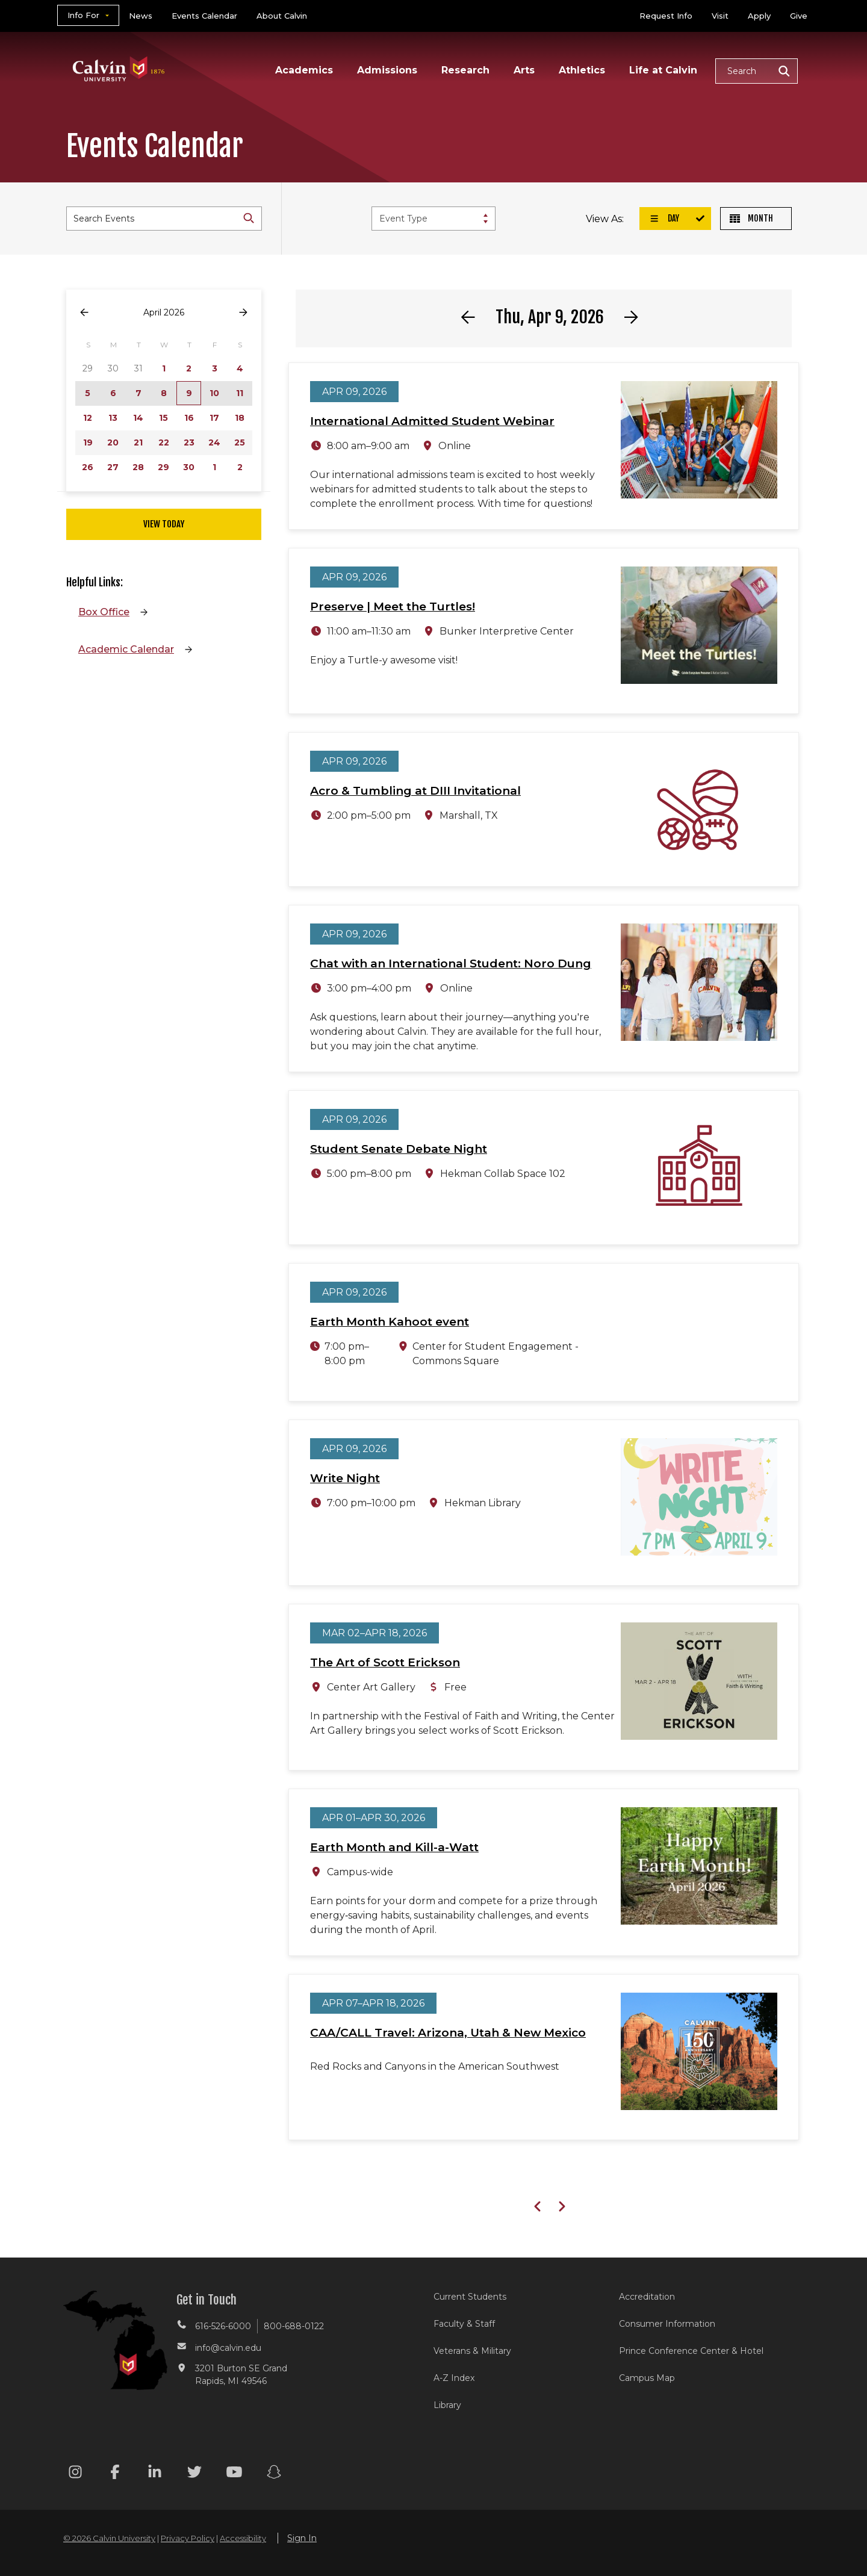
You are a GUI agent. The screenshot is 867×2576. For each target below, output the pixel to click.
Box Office (103, 612)
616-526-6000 (223, 2326)
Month (751, 218)
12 (87, 417)
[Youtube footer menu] (234, 2474)
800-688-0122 (294, 2326)
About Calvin (281, 15)
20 (113, 442)
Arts (524, 70)
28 (138, 467)
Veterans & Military (472, 2350)
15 (163, 417)
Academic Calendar (126, 649)
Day (664, 218)
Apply (759, 15)
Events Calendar (204, 15)
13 (112, 417)
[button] (756, 71)
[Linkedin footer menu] (155, 2474)
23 (189, 442)
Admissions (387, 70)
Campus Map (647, 2378)
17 (214, 417)
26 (87, 467)
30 (188, 467)
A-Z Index (454, 2378)
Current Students (470, 2296)
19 (88, 442)
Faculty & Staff (464, 2323)
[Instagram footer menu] (75, 2474)
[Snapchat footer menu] (274, 2474)
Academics (304, 70)
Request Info (665, 15)
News (140, 15)
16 (189, 417)
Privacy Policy (187, 2538)
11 (239, 393)
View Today (163, 524)
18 (239, 417)
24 (214, 442)
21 (138, 442)
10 (214, 393)
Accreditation (647, 2296)
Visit (720, 15)
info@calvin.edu (228, 2347)
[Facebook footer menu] (115, 2474)
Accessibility (243, 2538)
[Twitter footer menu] (194, 2474)
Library (447, 2405)
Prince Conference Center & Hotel (691, 2350)
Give (798, 15)
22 (163, 442)
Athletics (582, 70)
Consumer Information (667, 2323)
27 (113, 467)
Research (465, 70)
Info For (83, 15)
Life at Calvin (663, 70)
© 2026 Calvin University (109, 2538)
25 (239, 442)
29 (163, 467)
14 (138, 417)
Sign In (302, 2538)
